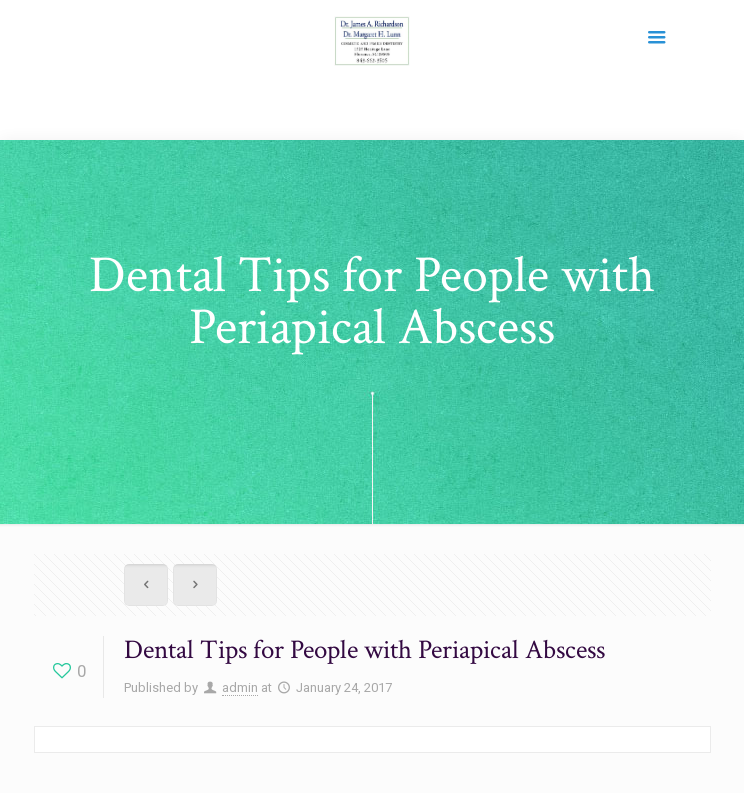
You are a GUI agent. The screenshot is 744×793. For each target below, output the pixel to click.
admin (240, 687)
